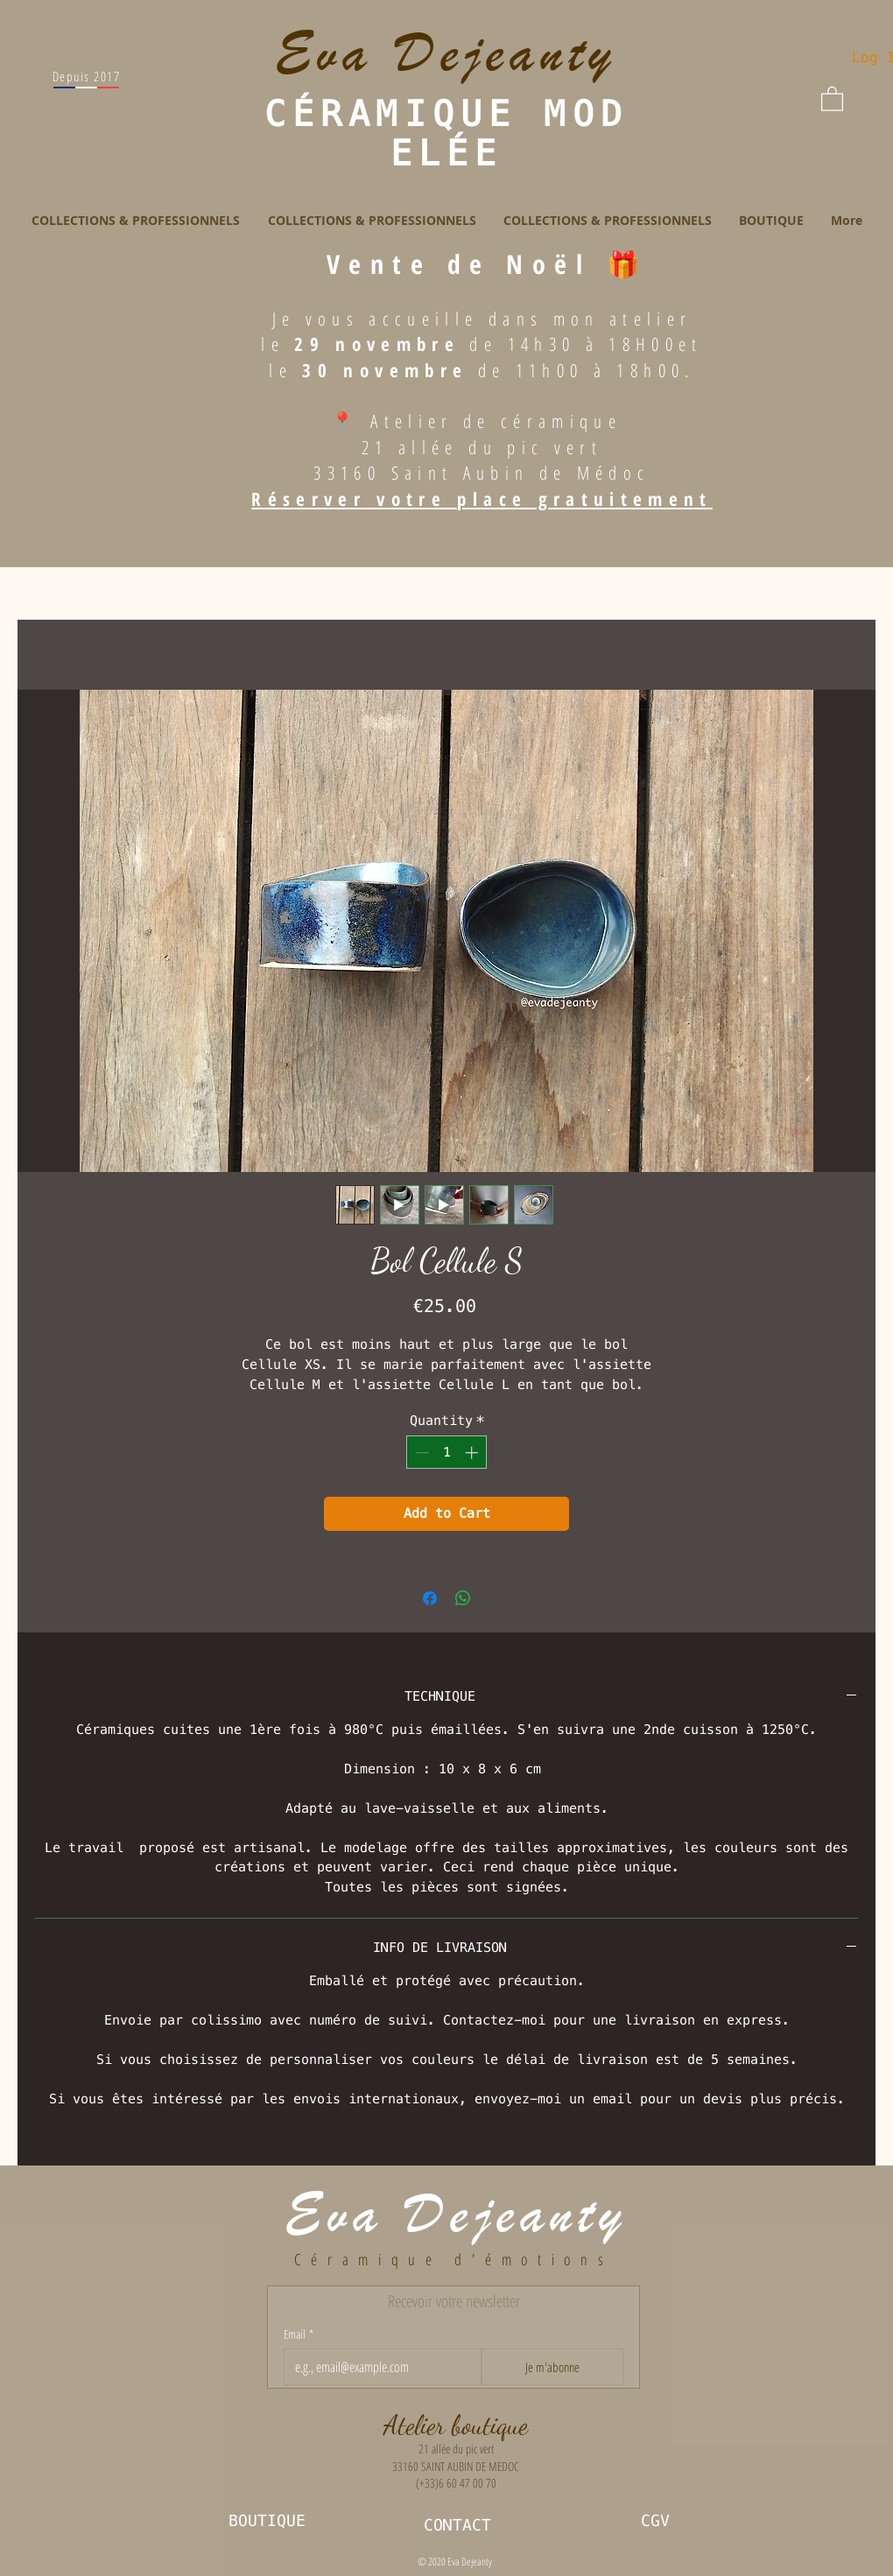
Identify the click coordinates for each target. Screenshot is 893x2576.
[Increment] (473, 1452)
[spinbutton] (446, 1452)
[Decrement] (420, 1452)
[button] (832, 98)
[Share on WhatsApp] (463, 1598)
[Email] (377, 2366)
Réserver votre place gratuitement (482, 499)
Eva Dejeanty (456, 2215)
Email (298, 2334)
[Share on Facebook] (429, 1598)
